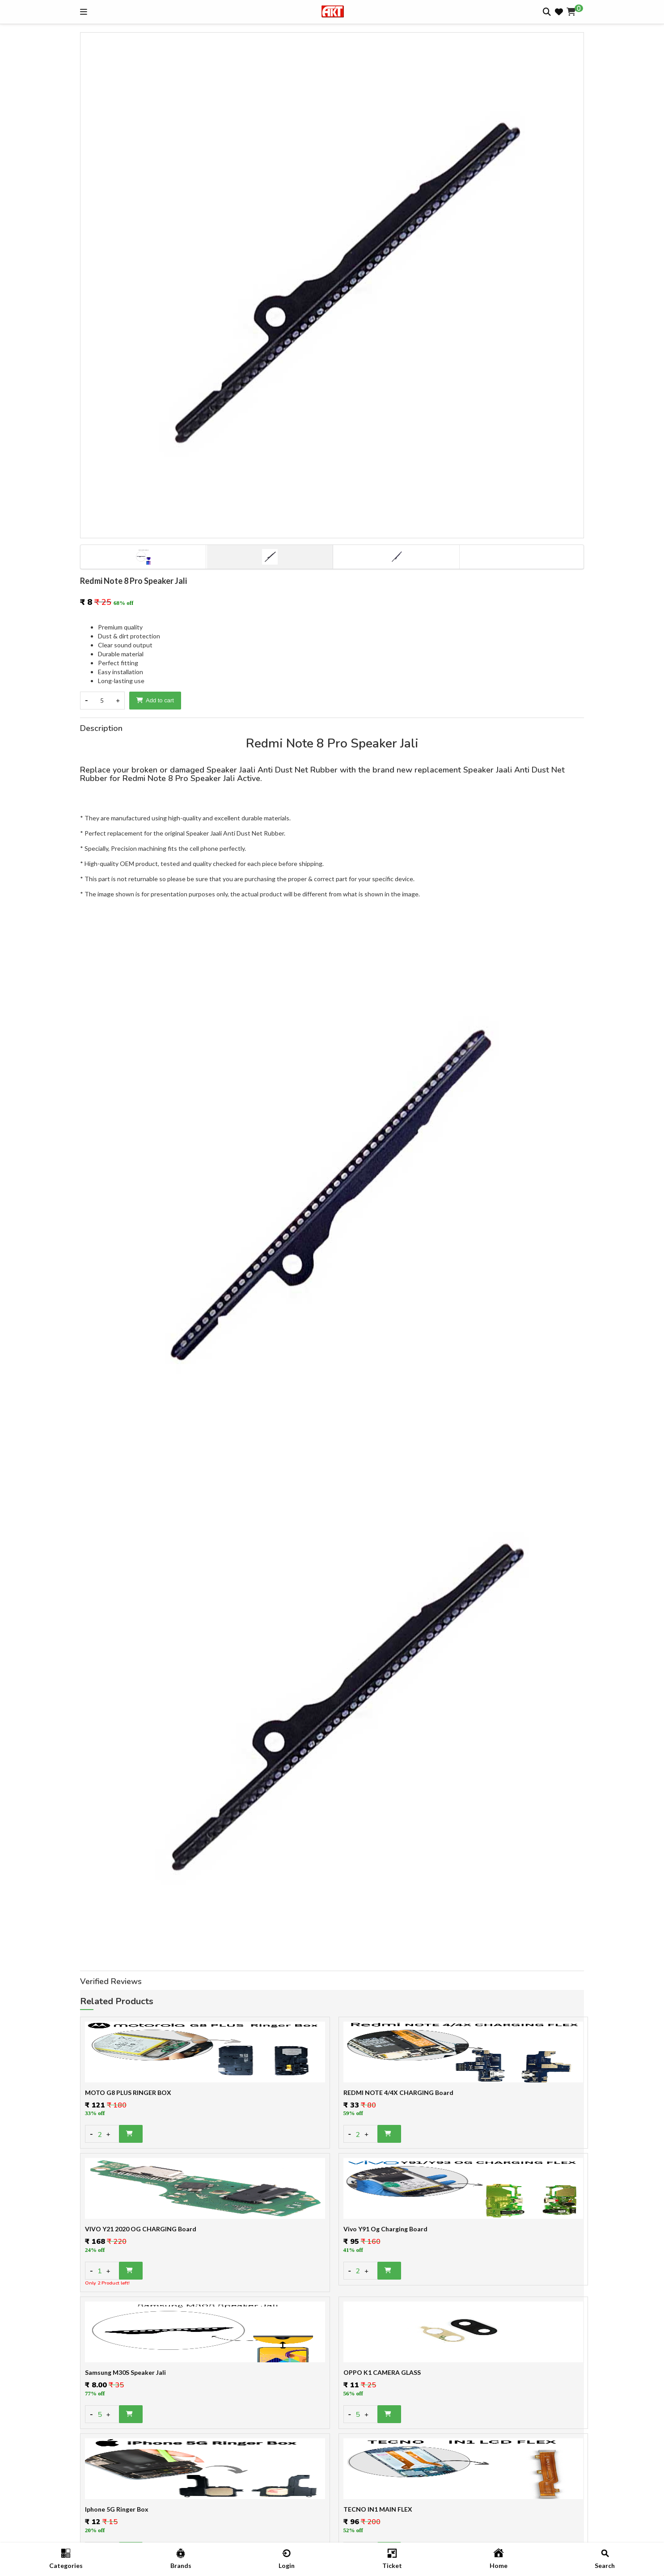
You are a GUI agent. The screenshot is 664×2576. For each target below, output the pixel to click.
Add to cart (155, 700)
